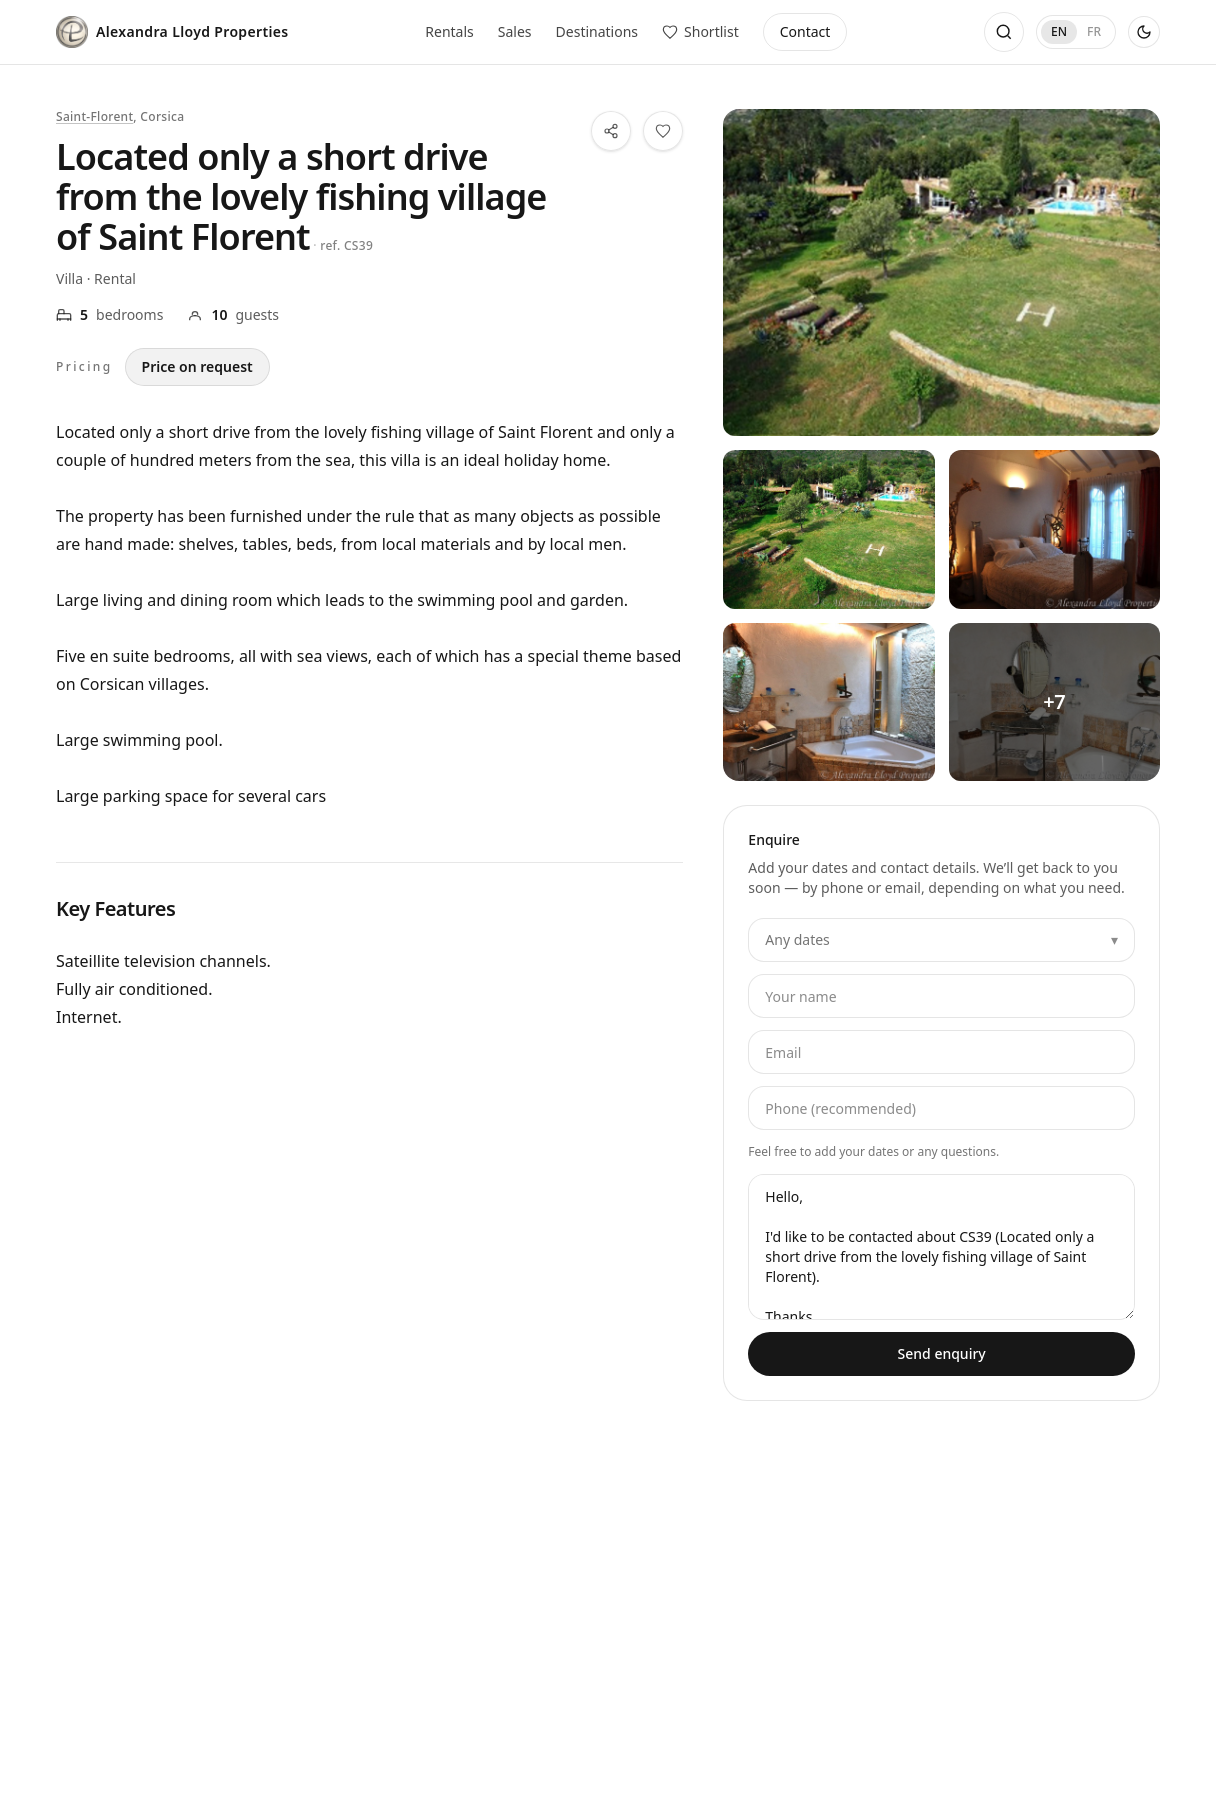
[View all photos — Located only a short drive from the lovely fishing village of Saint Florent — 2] (1054, 529)
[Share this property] (611, 131)
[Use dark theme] (1144, 32)
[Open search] (1004, 32)
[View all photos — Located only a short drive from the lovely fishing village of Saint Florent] (941, 272)
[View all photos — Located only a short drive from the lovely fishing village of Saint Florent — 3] (828, 702)
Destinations (597, 31)
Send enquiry (942, 1353)
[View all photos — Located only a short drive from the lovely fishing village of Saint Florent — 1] (828, 529)
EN (1059, 31)
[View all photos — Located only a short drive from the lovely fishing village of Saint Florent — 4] (1054, 702)
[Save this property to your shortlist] (663, 131)
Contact (805, 31)
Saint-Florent (94, 116)
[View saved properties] (700, 32)
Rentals (449, 31)
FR (1094, 31)
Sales (515, 31)
